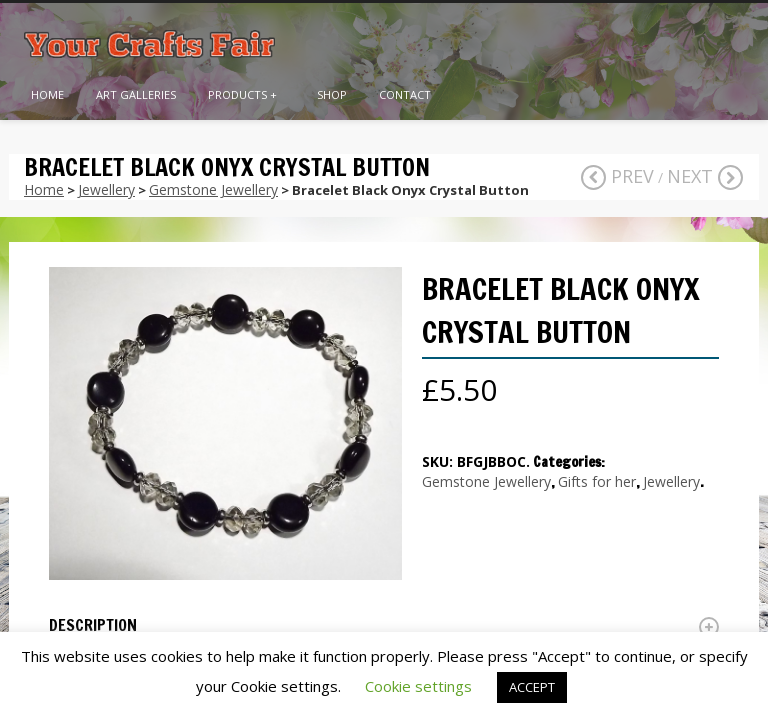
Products (242, 94)
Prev (617, 176)
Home (47, 94)
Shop (332, 94)
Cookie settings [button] (418, 686)
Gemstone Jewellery (213, 189)
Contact (405, 94)
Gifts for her (597, 481)
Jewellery (106, 189)
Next (705, 176)
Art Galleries (136, 94)
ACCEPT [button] (532, 687)
